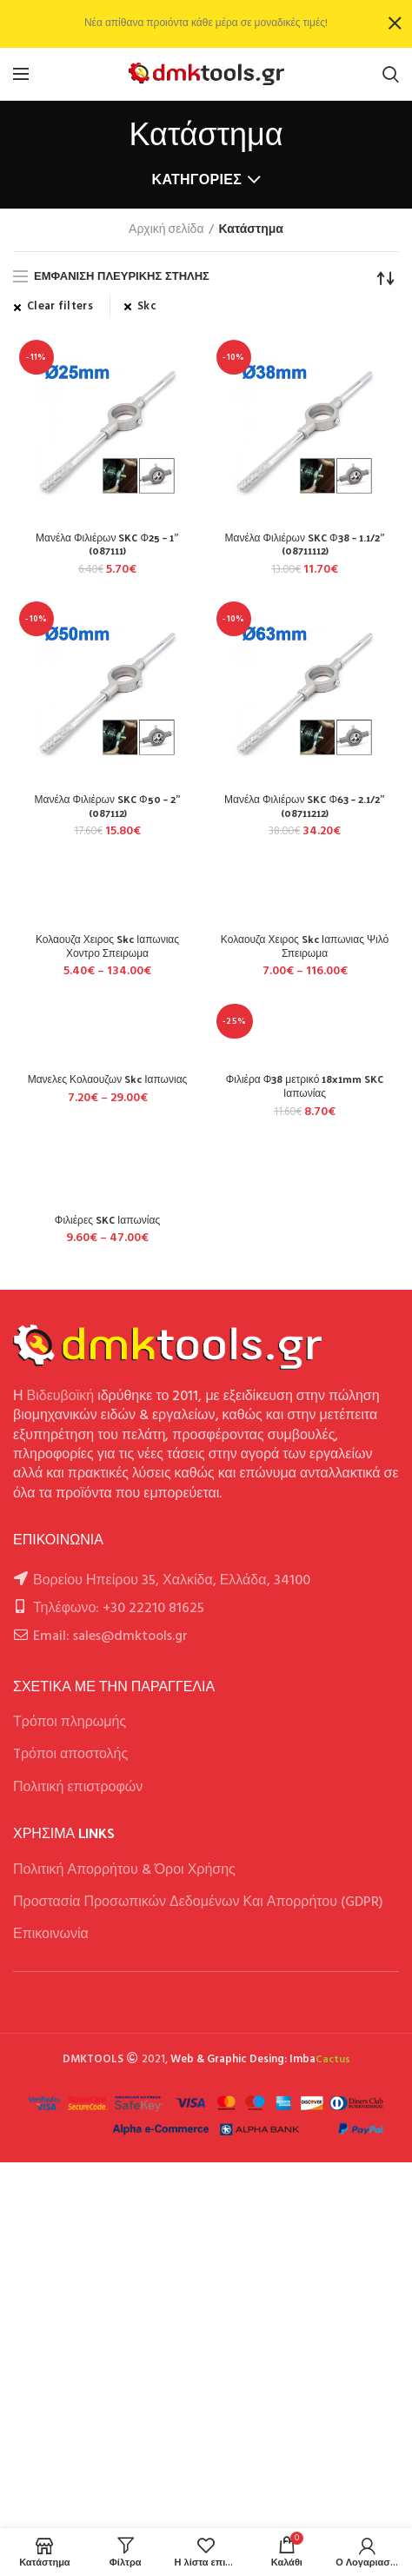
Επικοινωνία (51, 1934)
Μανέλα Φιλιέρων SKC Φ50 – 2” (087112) (107, 806)
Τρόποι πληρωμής (69, 1722)
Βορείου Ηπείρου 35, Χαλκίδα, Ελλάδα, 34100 (171, 1581)
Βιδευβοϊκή (61, 1396)
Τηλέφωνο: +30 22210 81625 (118, 1608)
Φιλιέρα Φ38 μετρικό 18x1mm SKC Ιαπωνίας (305, 1085)
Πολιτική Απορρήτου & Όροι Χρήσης (124, 1870)
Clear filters (60, 306)
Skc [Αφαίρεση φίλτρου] (146, 307)
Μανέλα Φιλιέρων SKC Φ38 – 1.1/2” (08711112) (304, 544)
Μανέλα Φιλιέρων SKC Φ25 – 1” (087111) (107, 544)
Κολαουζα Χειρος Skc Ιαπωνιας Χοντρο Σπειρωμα (107, 946)
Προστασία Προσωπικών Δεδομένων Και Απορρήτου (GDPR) (198, 1902)
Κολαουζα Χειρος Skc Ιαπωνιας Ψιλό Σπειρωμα (305, 946)
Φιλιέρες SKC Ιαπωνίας (107, 1220)
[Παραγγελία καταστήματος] (386, 278)
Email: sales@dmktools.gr (110, 1636)
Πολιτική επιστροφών (78, 1787)
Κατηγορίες (197, 179)
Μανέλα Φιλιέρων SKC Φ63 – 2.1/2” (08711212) (304, 806)
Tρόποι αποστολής (70, 1754)
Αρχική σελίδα (166, 230)
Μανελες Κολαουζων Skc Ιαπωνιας (108, 1079)
